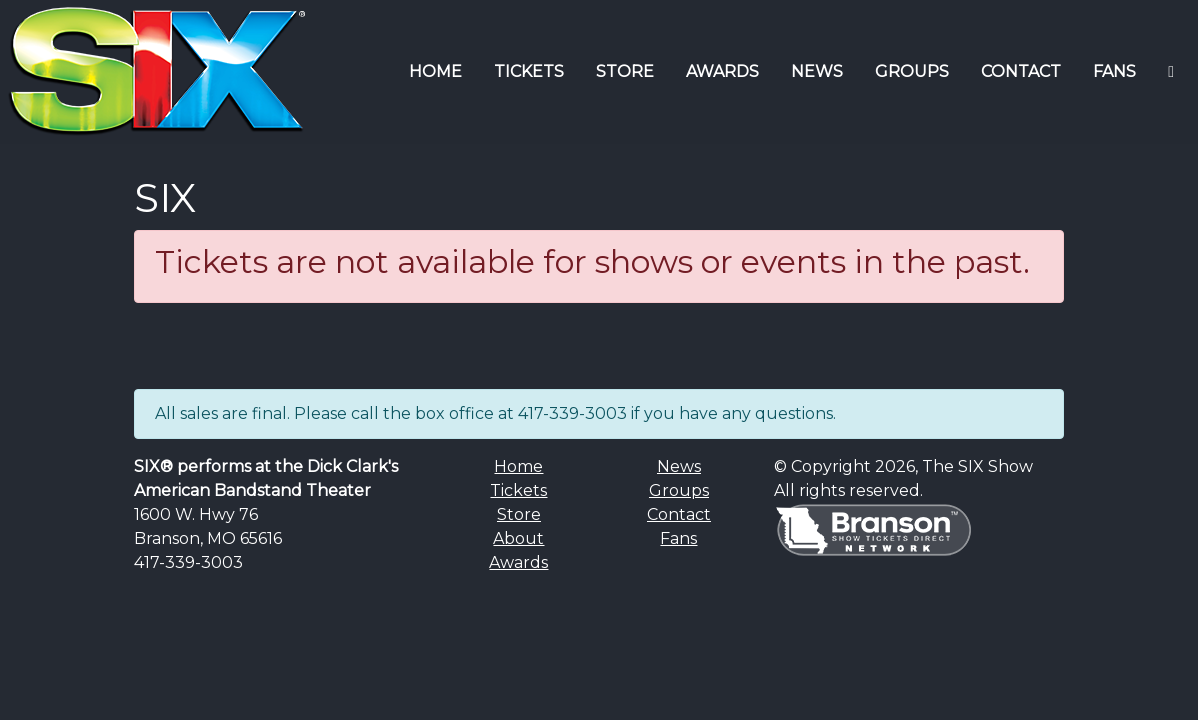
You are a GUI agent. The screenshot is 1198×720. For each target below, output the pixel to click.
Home (518, 466)
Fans (678, 538)
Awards (518, 562)
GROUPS (912, 71)
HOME (435, 71)
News (679, 466)
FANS (1114, 71)
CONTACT (1021, 71)
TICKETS (529, 71)
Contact (679, 514)
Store (519, 514)
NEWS (817, 71)
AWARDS (722, 71)
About (518, 538)
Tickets (518, 490)
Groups (679, 490)
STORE (625, 71)
